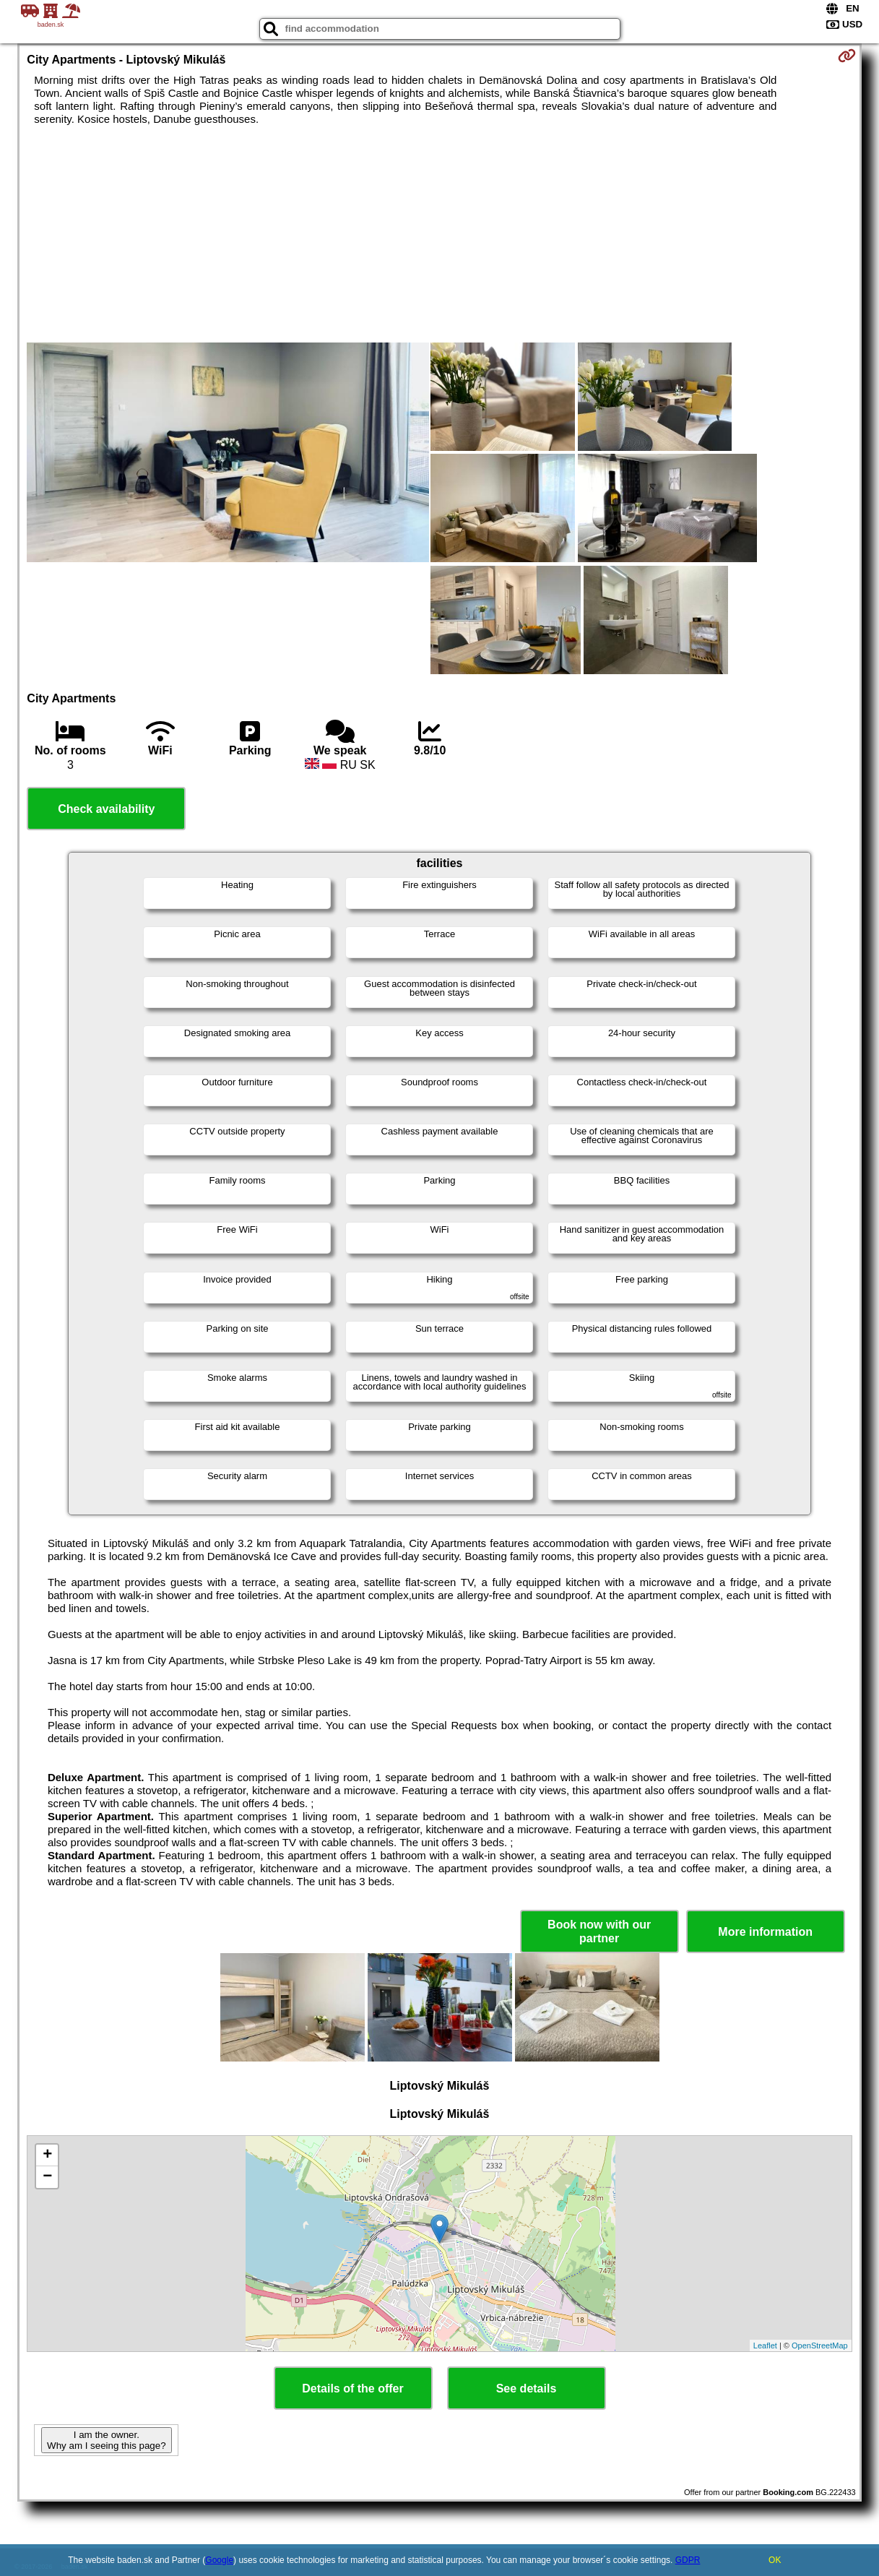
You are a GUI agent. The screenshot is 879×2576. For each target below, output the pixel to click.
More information (765, 1932)
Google (219, 2560)
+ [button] (47, 2155)
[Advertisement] (439, 234)
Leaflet (765, 2345)
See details (526, 2388)
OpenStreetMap (820, 2345)
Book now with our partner (599, 1931)
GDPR (688, 2560)
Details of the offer (352, 2388)
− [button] (47, 2177)
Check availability (106, 809)
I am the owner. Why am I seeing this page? (106, 2440)
